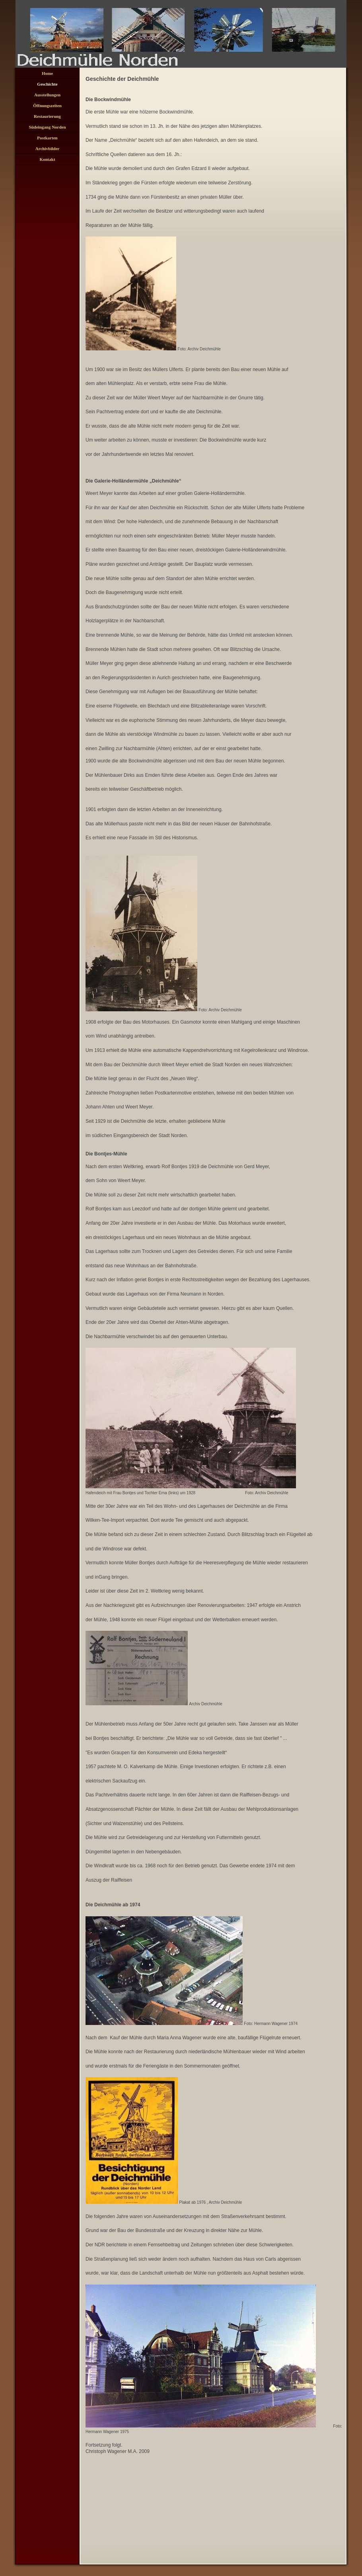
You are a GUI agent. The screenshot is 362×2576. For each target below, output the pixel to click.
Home (47, 73)
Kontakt (47, 159)
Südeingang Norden (47, 127)
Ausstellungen (47, 94)
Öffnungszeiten (47, 105)
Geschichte (47, 84)
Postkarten (47, 137)
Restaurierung (47, 116)
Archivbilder (47, 148)
